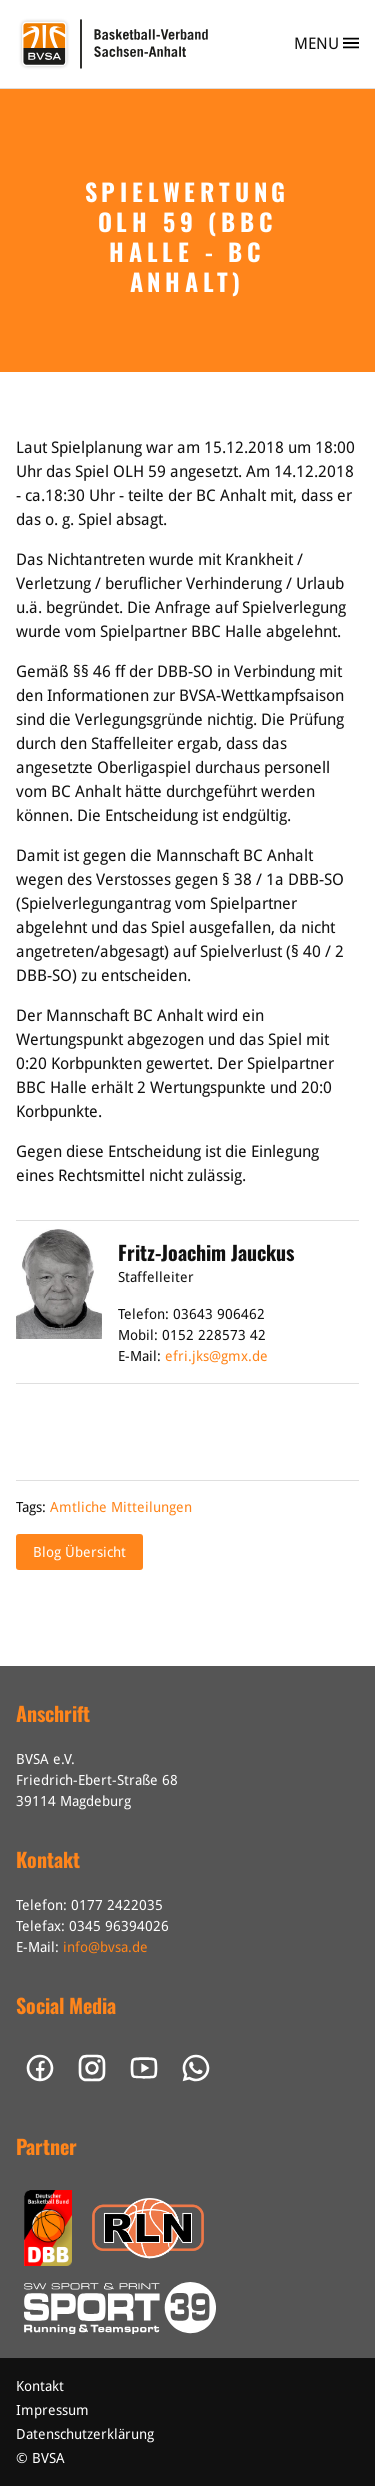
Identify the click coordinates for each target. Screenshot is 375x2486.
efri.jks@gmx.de (216, 1356)
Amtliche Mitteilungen (121, 1507)
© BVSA (40, 2458)
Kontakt (40, 2386)
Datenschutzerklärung (85, 2434)
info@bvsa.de (105, 1947)
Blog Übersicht (79, 1552)
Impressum (52, 2410)
